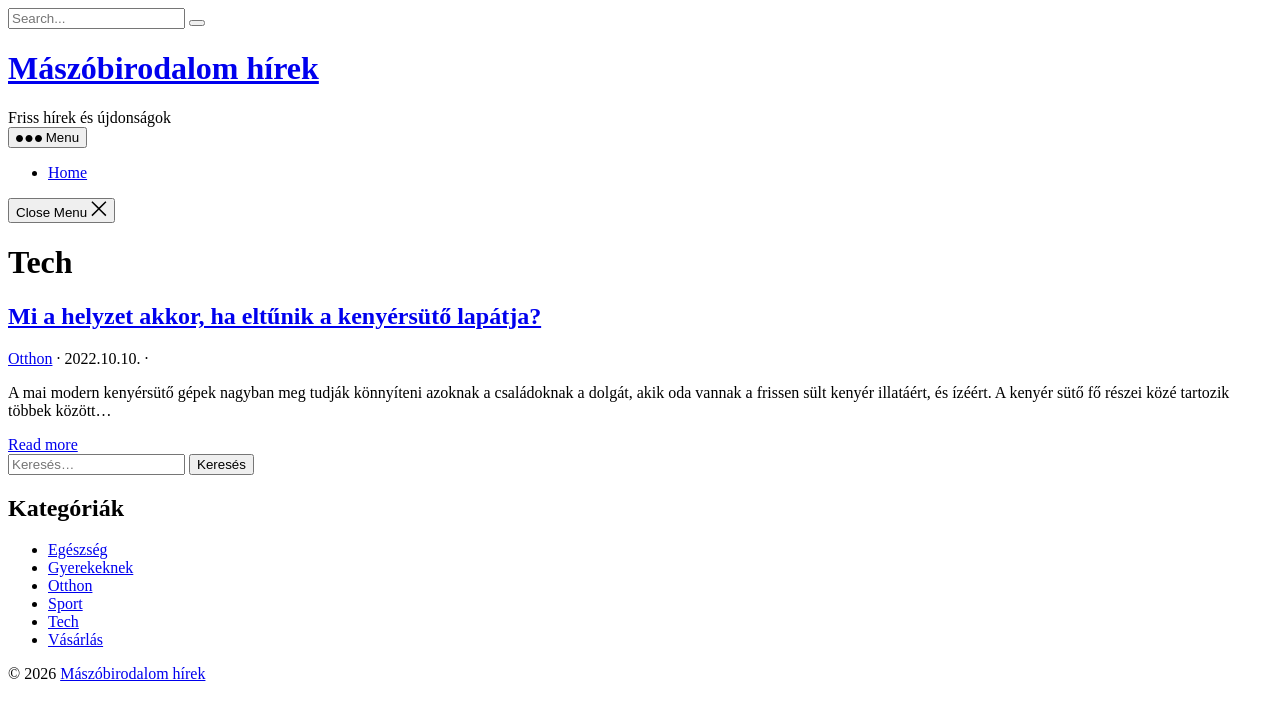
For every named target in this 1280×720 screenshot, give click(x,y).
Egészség (78, 549)
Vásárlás (75, 639)
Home (67, 172)
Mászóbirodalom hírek (163, 68)
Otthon (30, 358)
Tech (63, 621)
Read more (43, 444)
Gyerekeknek (90, 567)
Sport (65, 603)
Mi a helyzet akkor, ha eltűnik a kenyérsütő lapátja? (274, 316)
